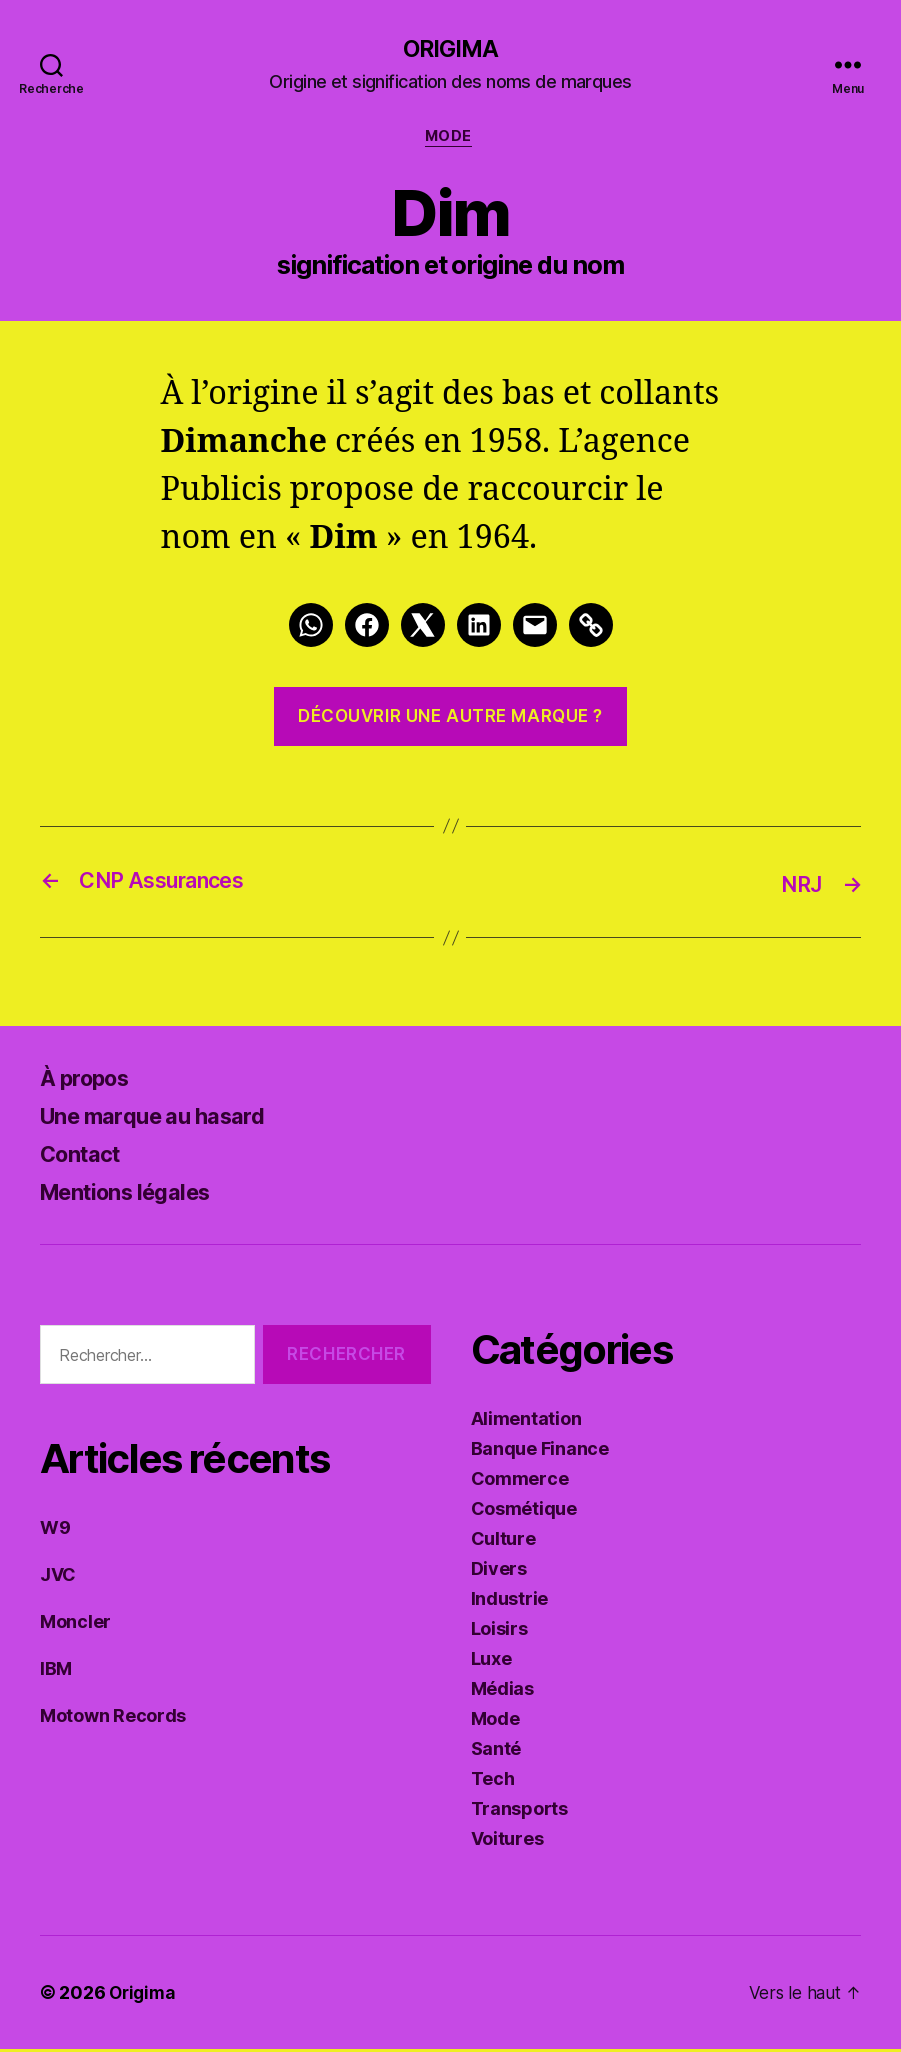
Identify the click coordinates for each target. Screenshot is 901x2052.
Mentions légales (135, 1194)
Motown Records (113, 1718)
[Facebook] (367, 629)
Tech (493, 1781)
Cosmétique (524, 1511)
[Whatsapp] (311, 629)
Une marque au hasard (164, 1118)
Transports (519, 1811)
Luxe (491, 1661)
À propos (90, 1080)
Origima (450, 50)
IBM (56, 1671)
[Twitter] (423, 629)
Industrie (510, 1601)
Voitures (507, 1841)
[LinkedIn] (479, 629)
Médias (502, 1691)
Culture (503, 1541)
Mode (450, 140)
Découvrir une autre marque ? (450, 720)
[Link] (591, 629)
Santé (496, 1751)
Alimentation (526, 1421)
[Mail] (535, 629)
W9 (55, 1530)
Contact (85, 1156)
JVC (58, 1577)
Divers (499, 1571)
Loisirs (499, 1631)
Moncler (75, 1624)
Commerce (520, 1481)
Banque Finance (540, 1451)
